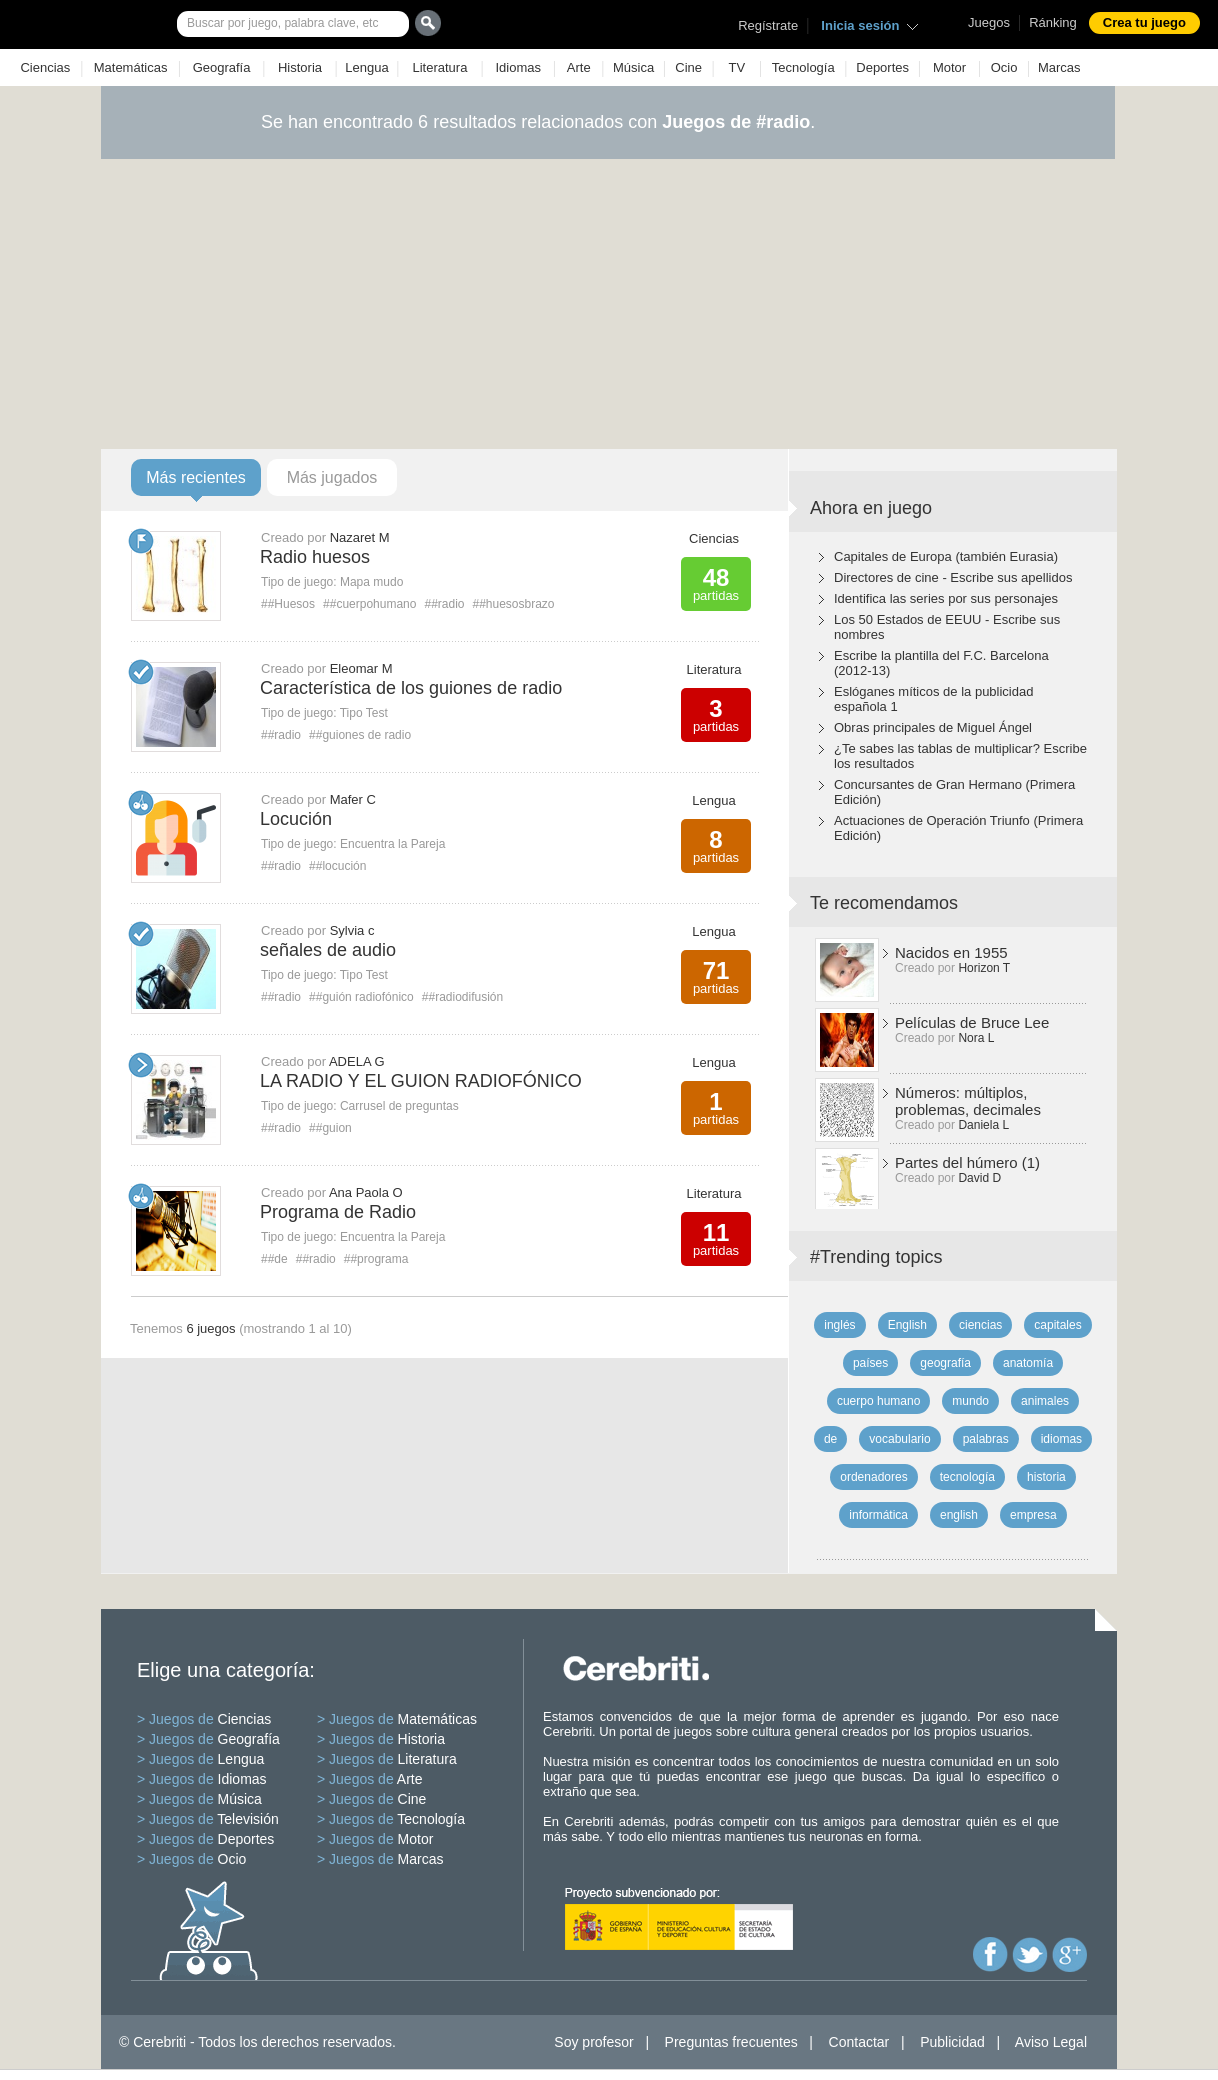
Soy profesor (593, 2042)
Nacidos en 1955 (951, 952)
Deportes (882, 67)
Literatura (439, 67)
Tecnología (803, 67)
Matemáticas (131, 67)
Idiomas (518, 67)
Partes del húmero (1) (967, 1162)
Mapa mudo (371, 582)
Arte (579, 67)
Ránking (1053, 22)
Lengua (366, 67)
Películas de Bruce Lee (972, 1022)
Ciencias (45, 67)
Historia (300, 67)
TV (737, 67)
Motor (949, 67)
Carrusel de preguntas (399, 1106)
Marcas (1059, 67)
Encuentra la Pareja (392, 844)
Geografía (222, 67)
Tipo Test (364, 713)
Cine (688, 67)
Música (633, 67)
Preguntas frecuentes (731, 2042)
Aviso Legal (1051, 2042)
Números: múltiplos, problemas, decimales (968, 1101)
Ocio (1004, 67)
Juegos (989, 22)
